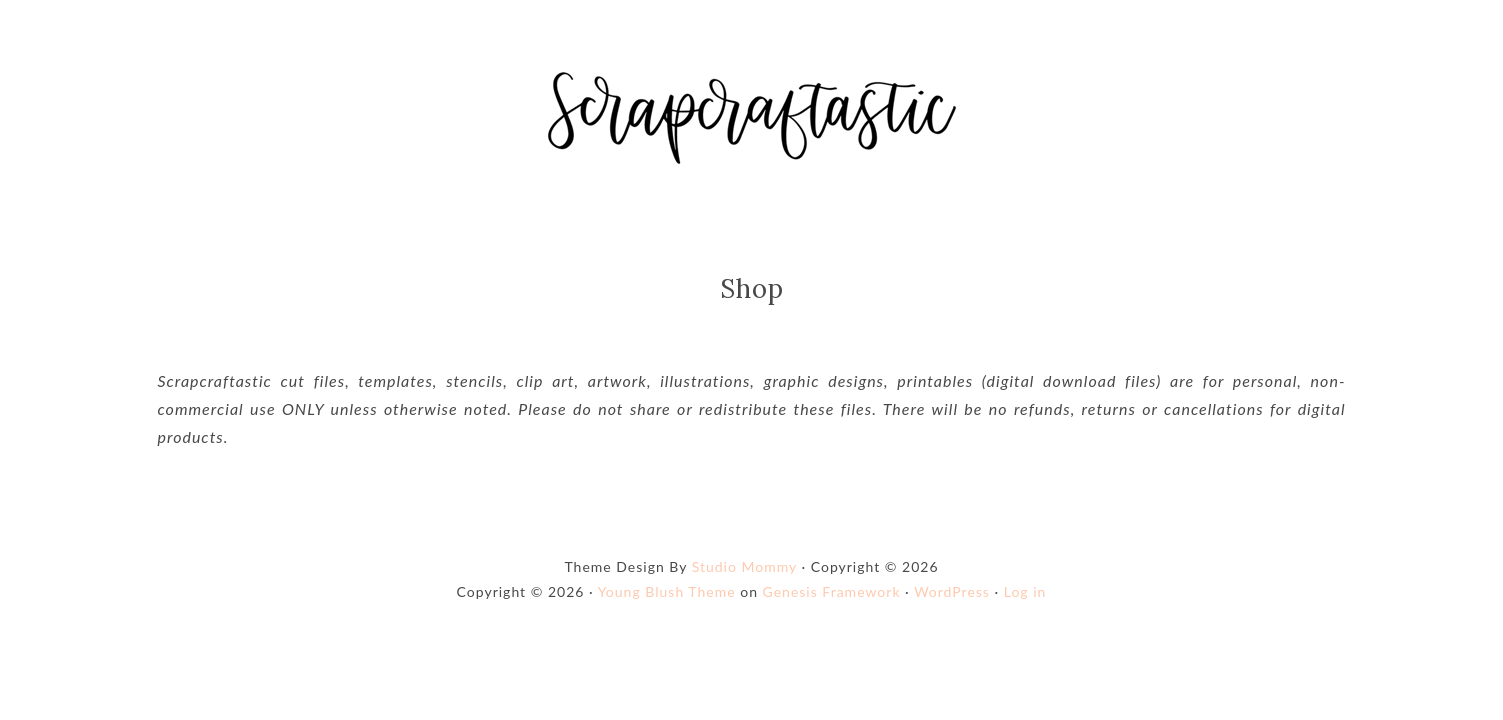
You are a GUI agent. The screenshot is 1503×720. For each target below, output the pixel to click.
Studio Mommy (744, 566)
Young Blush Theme (667, 591)
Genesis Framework (832, 591)
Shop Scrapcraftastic (752, 118)
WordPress (952, 591)
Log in (1025, 591)
